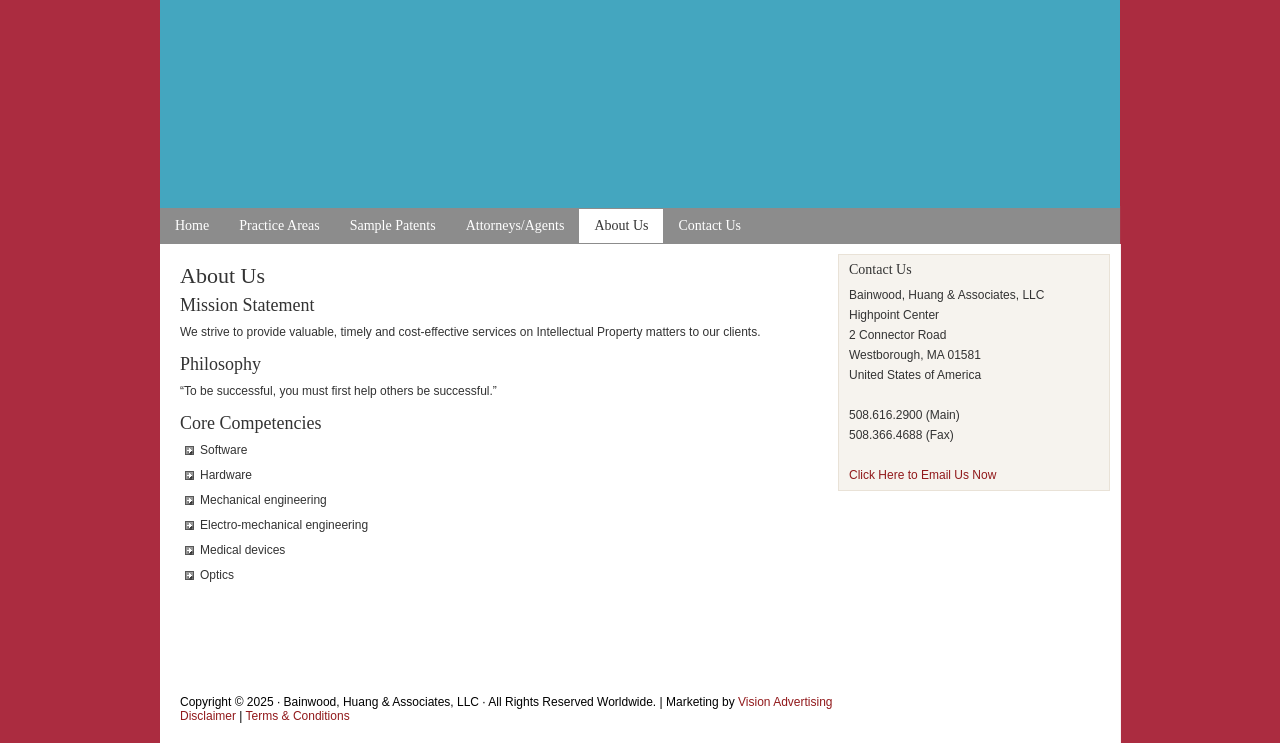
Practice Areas (279, 225)
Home (192, 225)
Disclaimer (208, 716)
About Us (621, 225)
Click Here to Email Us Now (922, 475)
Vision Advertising (785, 702)
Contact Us (709, 225)
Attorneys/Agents (515, 225)
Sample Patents (393, 225)
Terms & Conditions (298, 716)
